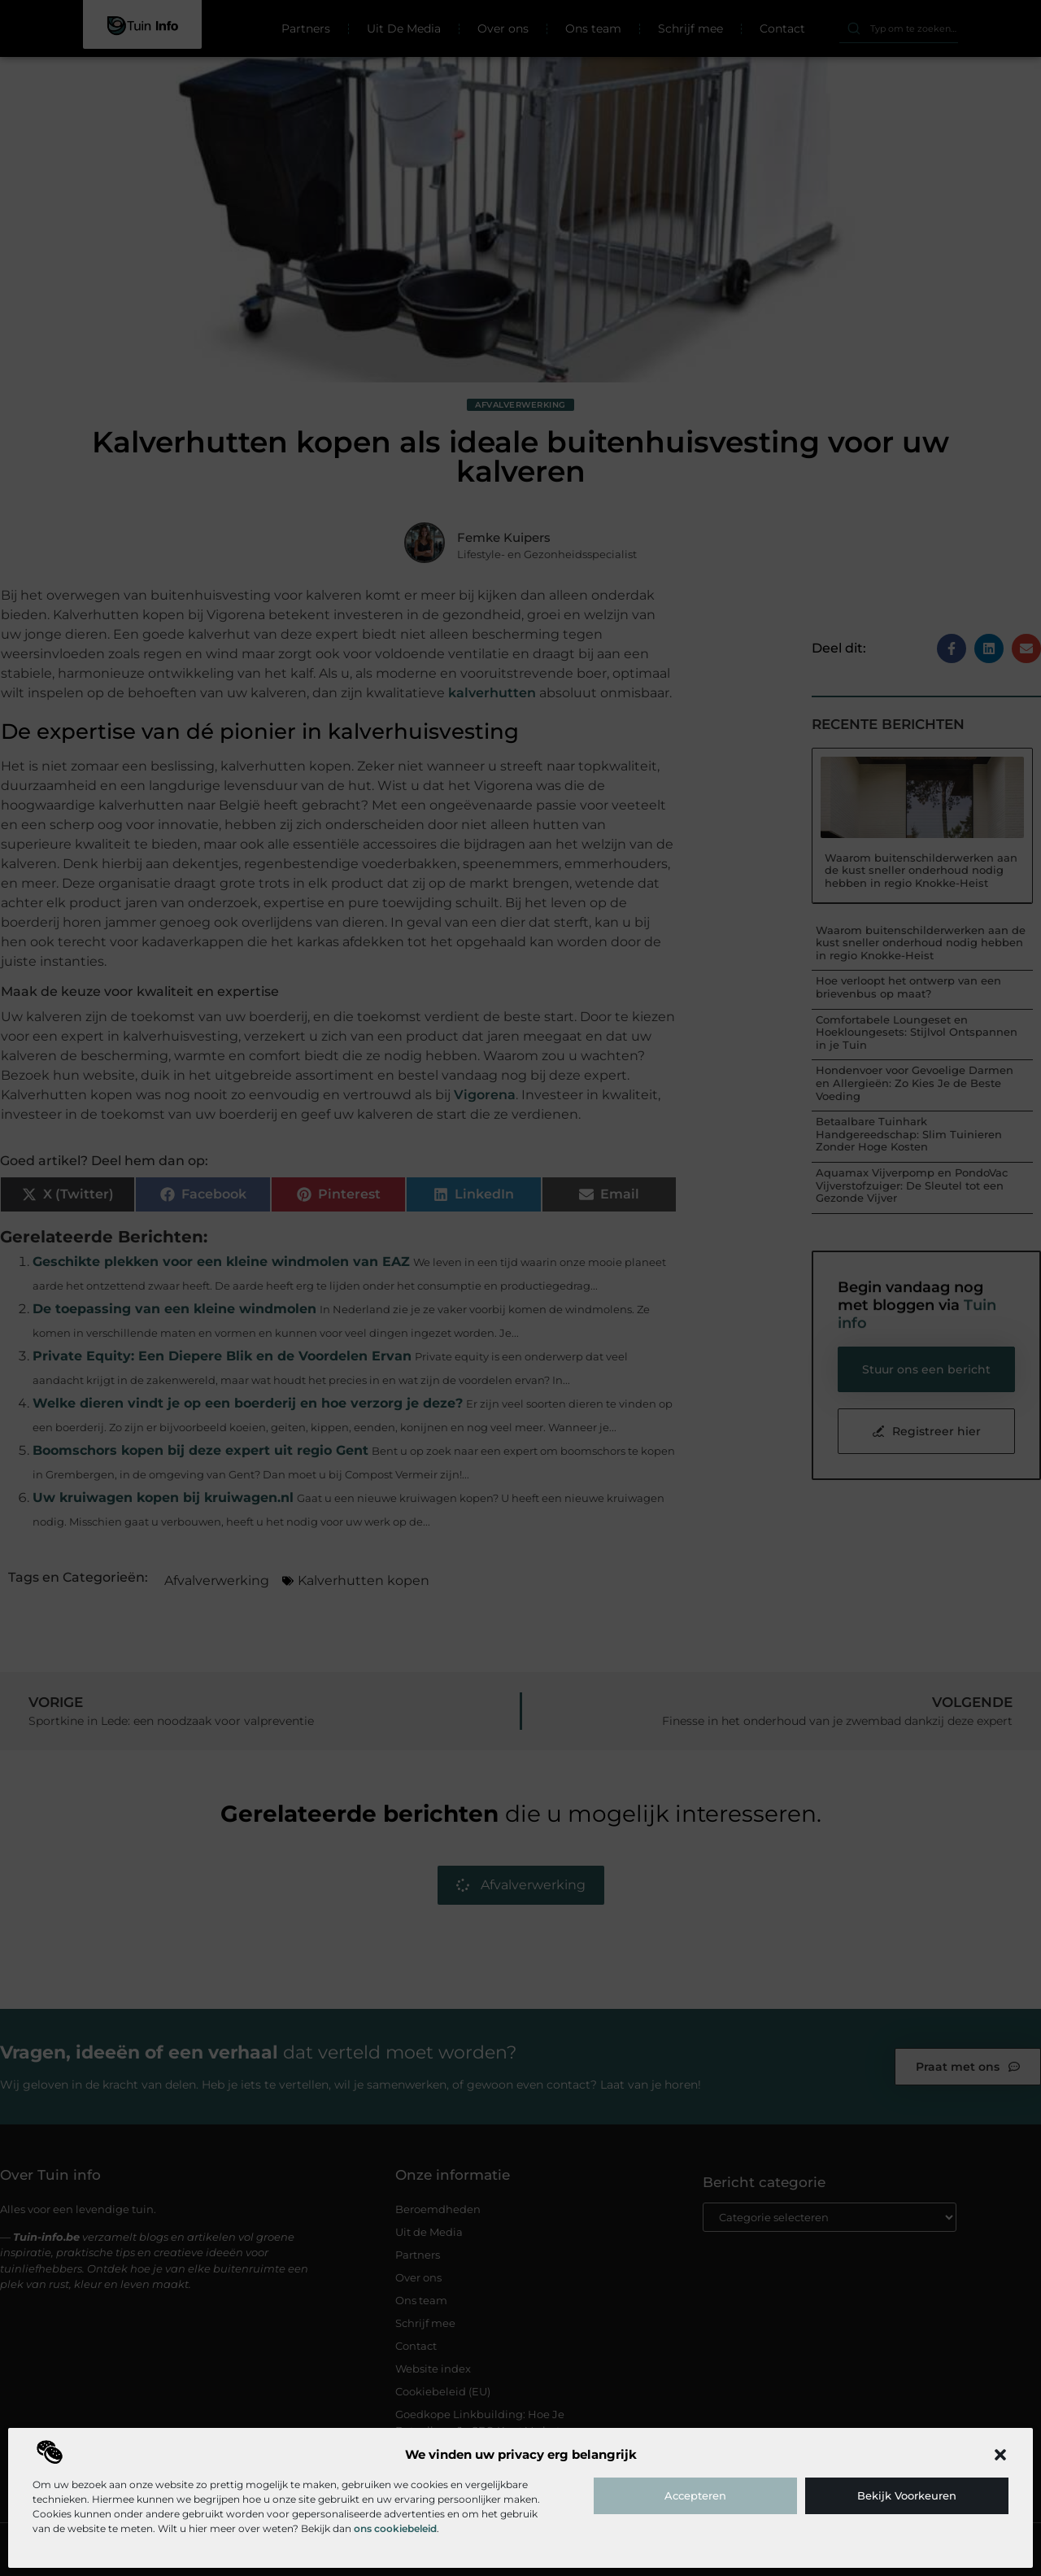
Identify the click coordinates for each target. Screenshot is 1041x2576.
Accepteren (695, 2495)
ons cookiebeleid (395, 2528)
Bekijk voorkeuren (906, 2495)
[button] (1000, 2455)
